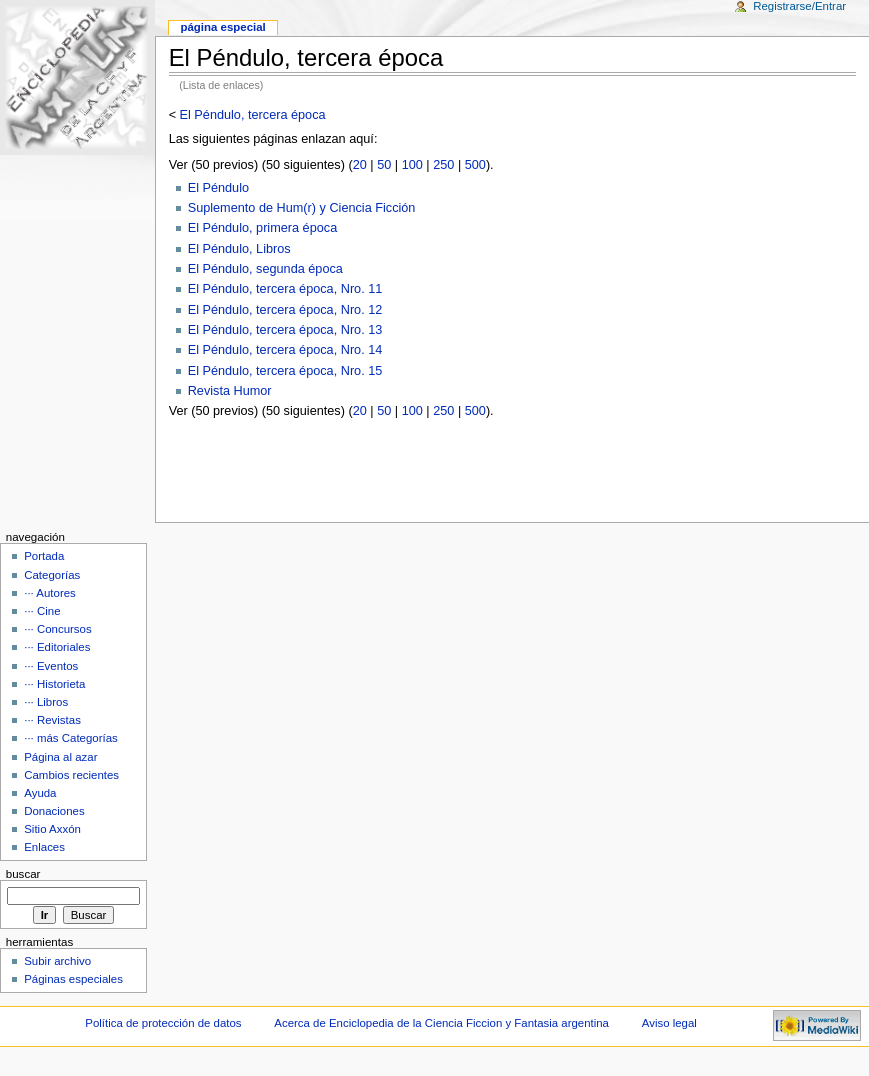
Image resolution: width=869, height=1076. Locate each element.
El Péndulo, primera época (263, 228)
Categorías (52, 575)
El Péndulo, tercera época (253, 115)
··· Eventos (51, 666)
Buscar (23, 874)
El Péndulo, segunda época (265, 269)
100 (412, 165)
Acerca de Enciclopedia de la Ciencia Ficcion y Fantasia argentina (441, 1023)
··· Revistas (52, 720)
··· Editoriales (57, 647)
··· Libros (46, 702)
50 (384, 165)
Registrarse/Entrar (799, 6)
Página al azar (60, 757)
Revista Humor (230, 391)
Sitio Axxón (52, 829)
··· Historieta (54, 684)
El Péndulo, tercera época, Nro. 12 (285, 310)
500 (475, 165)
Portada (44, 556)
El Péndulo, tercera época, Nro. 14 (285, 350)
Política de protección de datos (163, 1023)
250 (443, 165)
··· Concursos (57, 629)
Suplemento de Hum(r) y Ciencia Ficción (302, 208)
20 (360, 165)
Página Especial (222, 27)
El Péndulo (218, 188)
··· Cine (42, 611)
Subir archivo (57, 961)
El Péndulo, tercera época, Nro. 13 (285, 330)
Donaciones (54, 811)
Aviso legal (669, 1023)
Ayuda (40, 793)
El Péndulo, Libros (239, 249)
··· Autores (50, 593)
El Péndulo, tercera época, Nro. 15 (285, 371)
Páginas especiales (73, 979)
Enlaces (44, 847)
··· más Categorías (71, 738)
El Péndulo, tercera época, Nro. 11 (285, 289)
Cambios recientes (71, 775)
